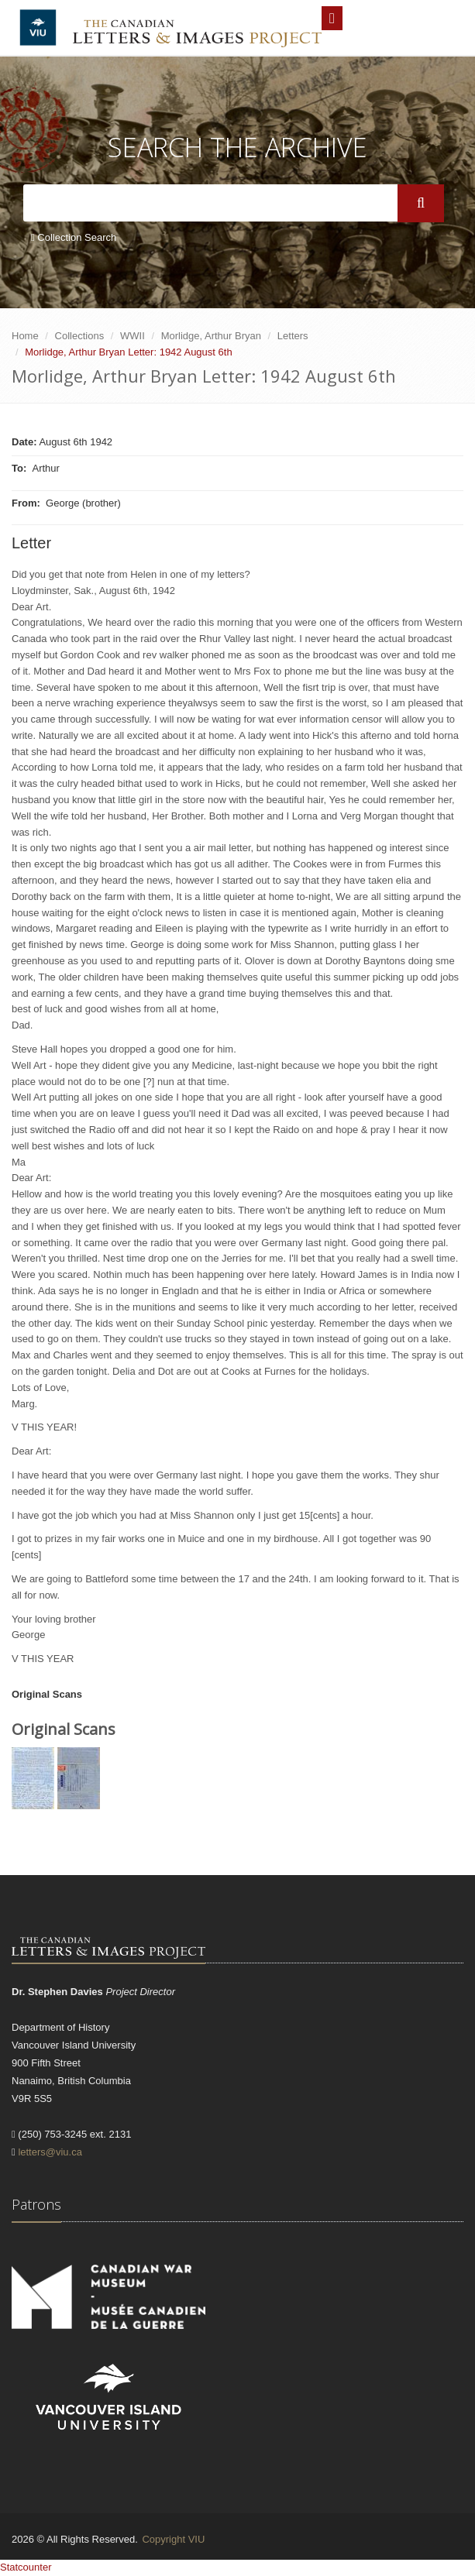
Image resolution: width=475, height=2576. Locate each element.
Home (25, 336)
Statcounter (26, 2567)
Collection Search (73, 237)
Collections (80, 336)
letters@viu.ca (50, 2152)
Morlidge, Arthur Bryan (211, 336)
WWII (132, 336)
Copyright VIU (173, 2539)
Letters (292, 336)
